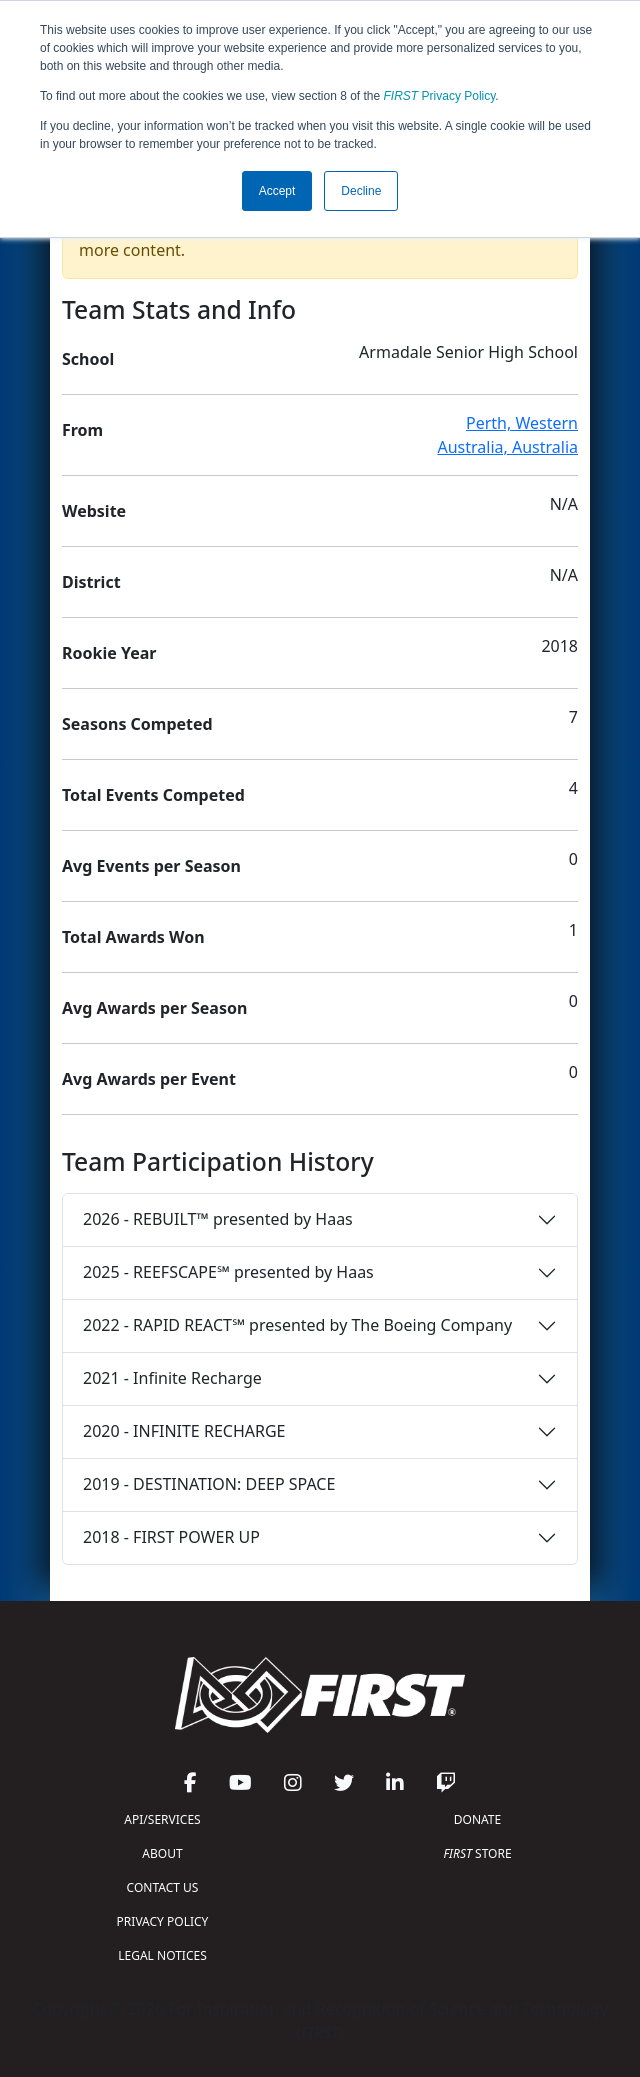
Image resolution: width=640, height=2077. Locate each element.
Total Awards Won (133, 937)
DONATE (477, 1819)
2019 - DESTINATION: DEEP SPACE (209, 1484)
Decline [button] (361, 191)
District (91, 582)
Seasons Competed (137, 724)
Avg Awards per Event (149, 1079)
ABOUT (162, 1853)
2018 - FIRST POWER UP (171, 1537)
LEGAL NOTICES (162, 1955)
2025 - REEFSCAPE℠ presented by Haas (228, 1272)
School (88, 359)
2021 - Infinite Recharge (172, 1378)
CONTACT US (163, 1887)
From (82, 430)
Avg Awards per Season (154, 1008)
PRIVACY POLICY (163, 1921)
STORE (477, 1853)
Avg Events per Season (151, 866)
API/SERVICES (162, 1819)
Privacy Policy (440, 96)
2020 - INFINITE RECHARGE (184, 1431)
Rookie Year (109, 653)
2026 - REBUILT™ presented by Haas (218, 1219)
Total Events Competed (153, 795)
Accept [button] (277, 191)
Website (94, 511)
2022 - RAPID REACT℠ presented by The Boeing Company (297, 1325)
